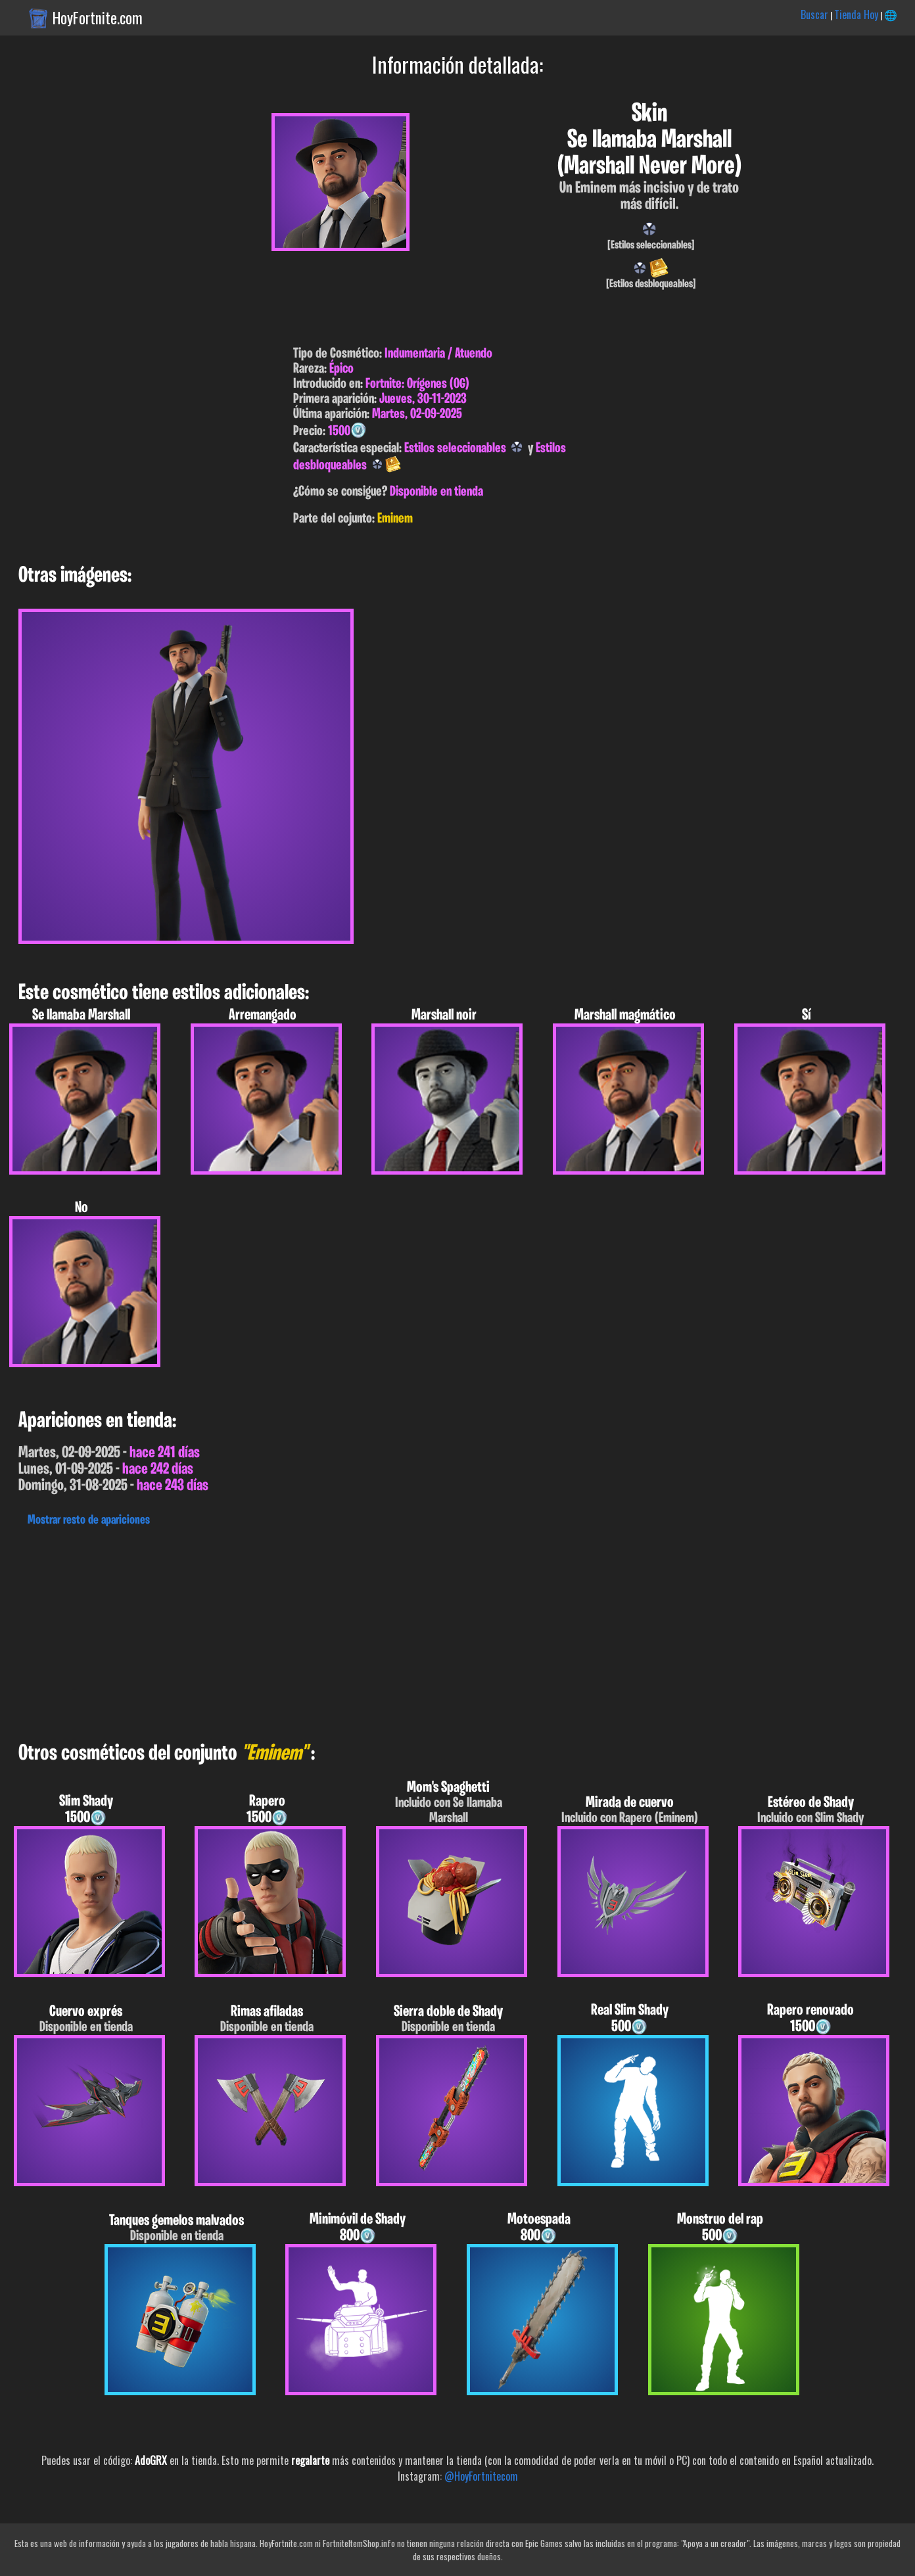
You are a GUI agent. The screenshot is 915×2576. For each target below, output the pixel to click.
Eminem (395, 519)
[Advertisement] (394, 1631)
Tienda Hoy (856, 14)
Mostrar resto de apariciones (89, 1520)
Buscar (814, 14)
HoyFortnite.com (98, 18)
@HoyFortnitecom (481, 2476)
